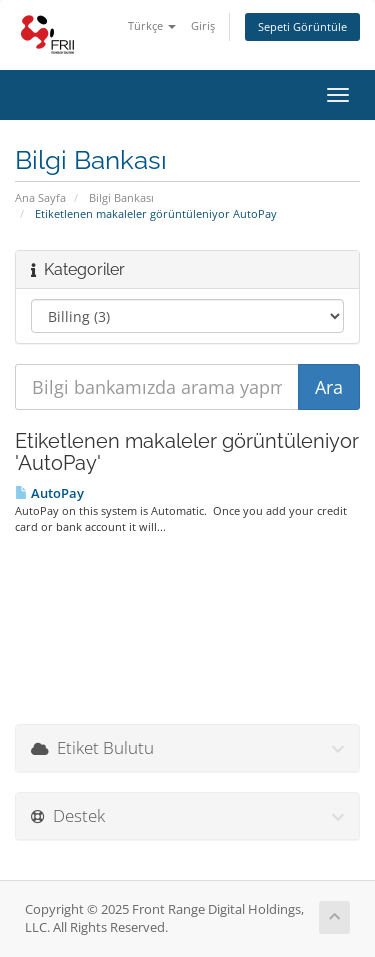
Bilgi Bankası (121, 197)
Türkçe (152, 25)
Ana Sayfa (40, 197)
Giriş (203, 25)
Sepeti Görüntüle (302, 26)
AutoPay (49, 493)
